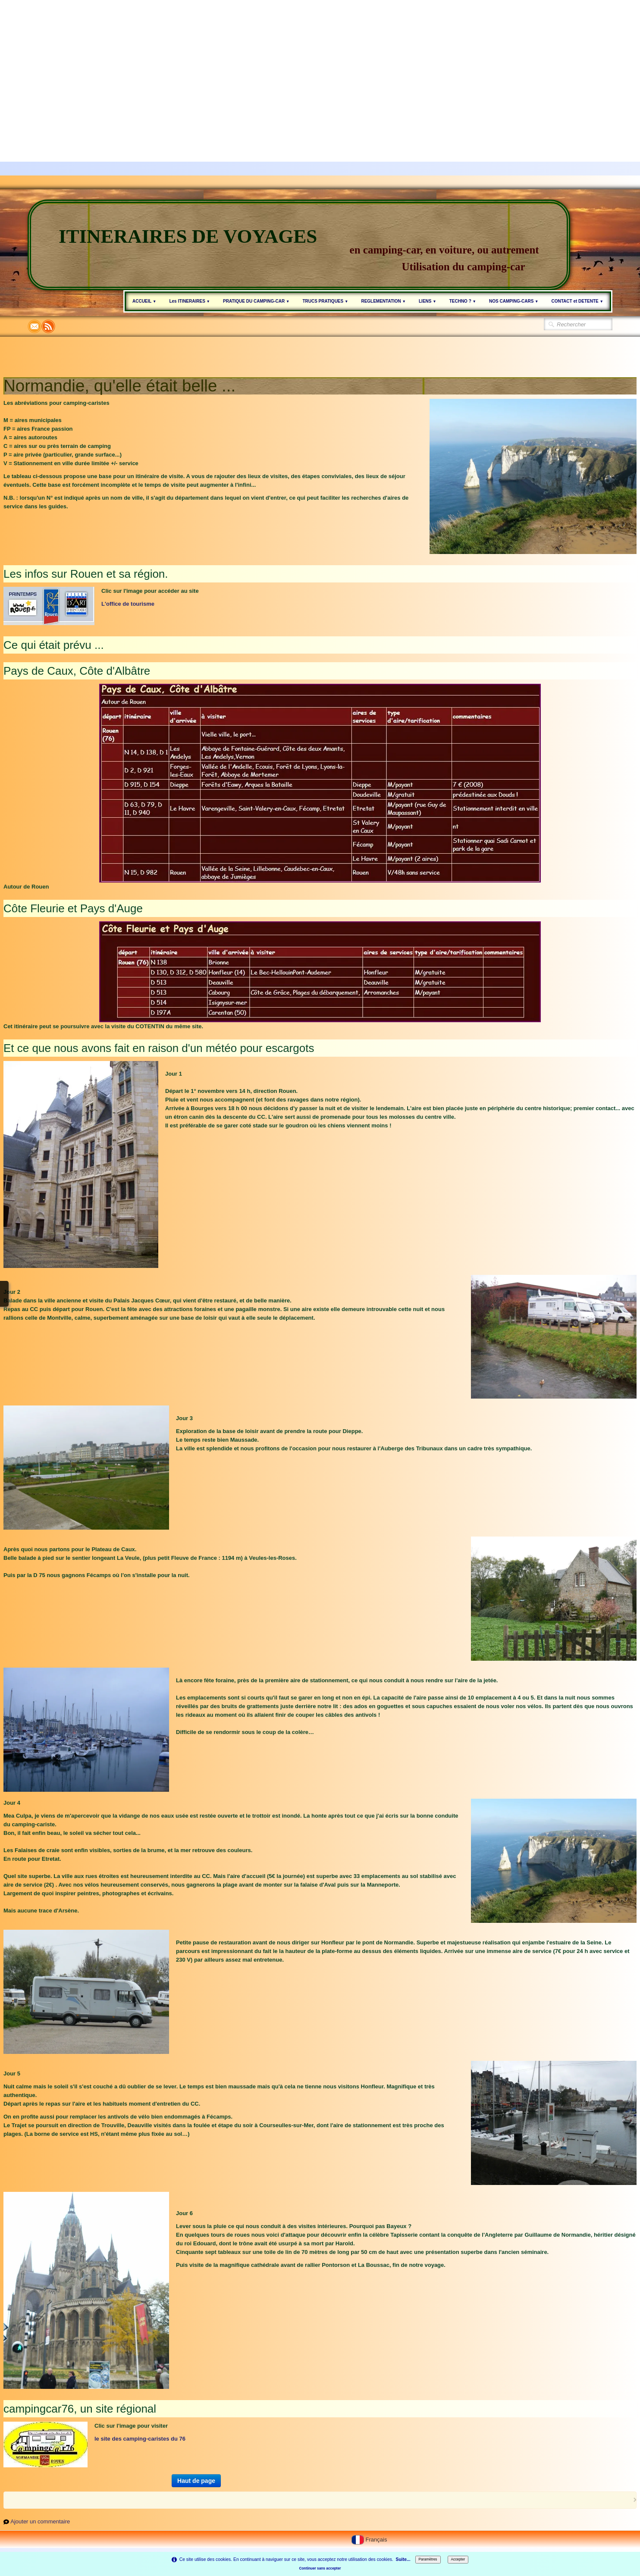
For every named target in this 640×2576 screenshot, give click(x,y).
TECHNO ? (462, 301)
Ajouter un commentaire (40, 2521)
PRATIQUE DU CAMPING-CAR (256, 301)
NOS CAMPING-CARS (514, 301)
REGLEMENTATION (383, 301)
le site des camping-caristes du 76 (139, 2438)
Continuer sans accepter (320, 2568)
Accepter (458, 2559)
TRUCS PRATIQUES (325, 301)
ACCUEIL (144, 301)
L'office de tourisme (127, 604)
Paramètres (428, 2559)
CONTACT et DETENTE (577, 301)
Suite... (403, 2559)
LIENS (427, 301)
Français (370, 2539)
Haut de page (196, 2480)
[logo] (299, 245)
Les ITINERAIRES (189, 301)
